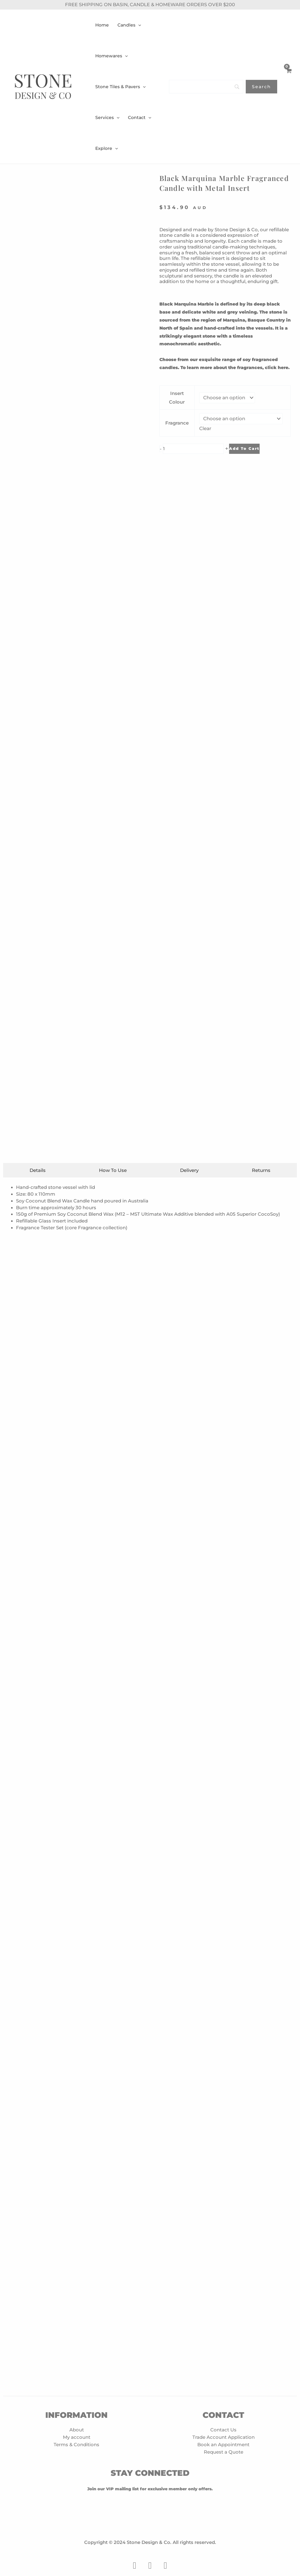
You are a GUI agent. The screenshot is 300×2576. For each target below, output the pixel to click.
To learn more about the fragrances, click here (234, 367)
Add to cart (244, 448)
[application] (138, 25)
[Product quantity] (193, 448)
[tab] (37, 2163)
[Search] (206, 86)
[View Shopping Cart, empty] (288, 86)
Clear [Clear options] (206, 428)
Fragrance (177, 423)
